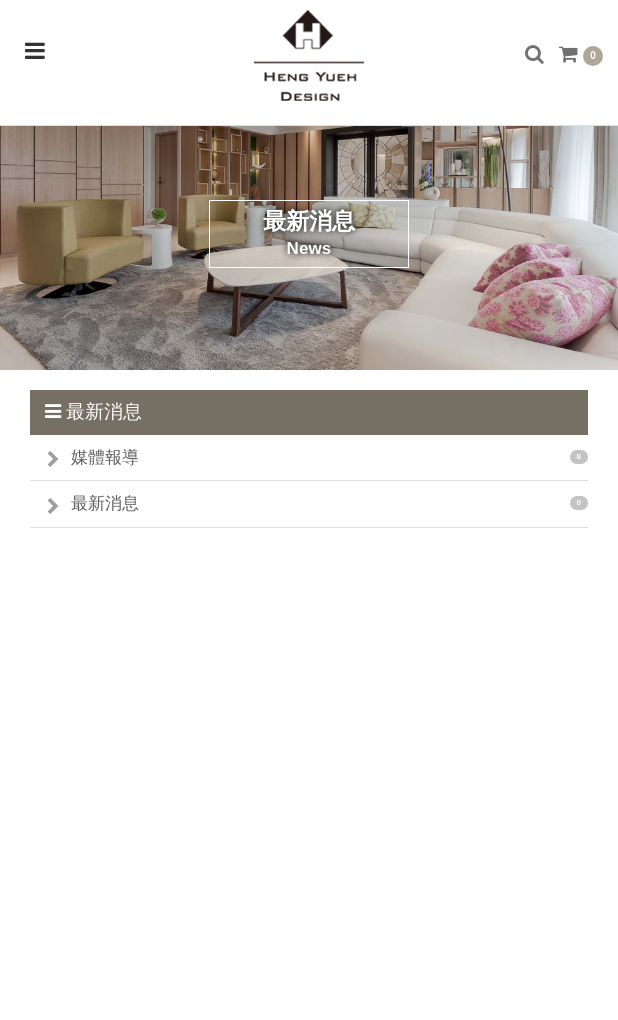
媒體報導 (105, 457)
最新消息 (105, 503)
